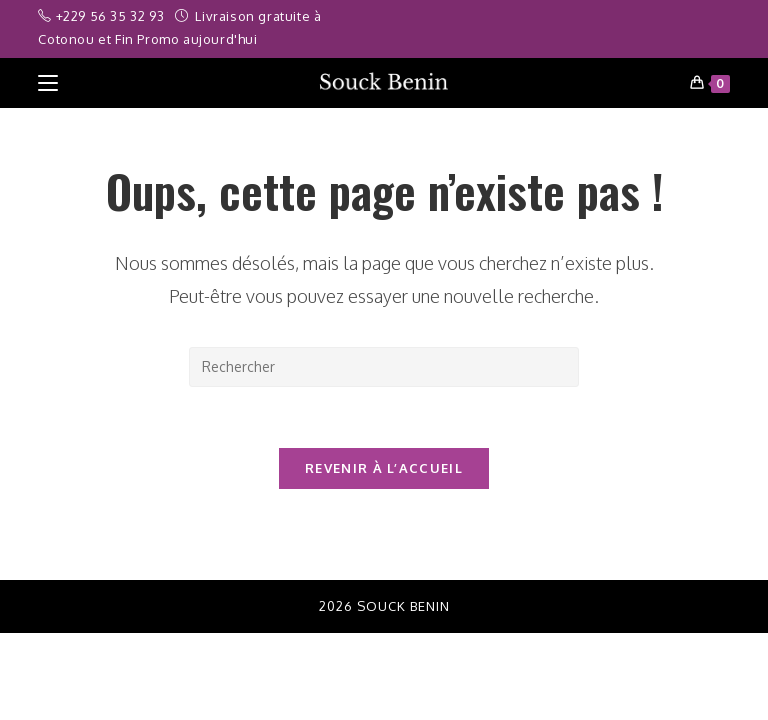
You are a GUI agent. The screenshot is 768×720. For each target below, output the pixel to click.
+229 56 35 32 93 (112, 16)
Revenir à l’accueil (384, 468)
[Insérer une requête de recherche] (384, 367)
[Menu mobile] (48, 83)
